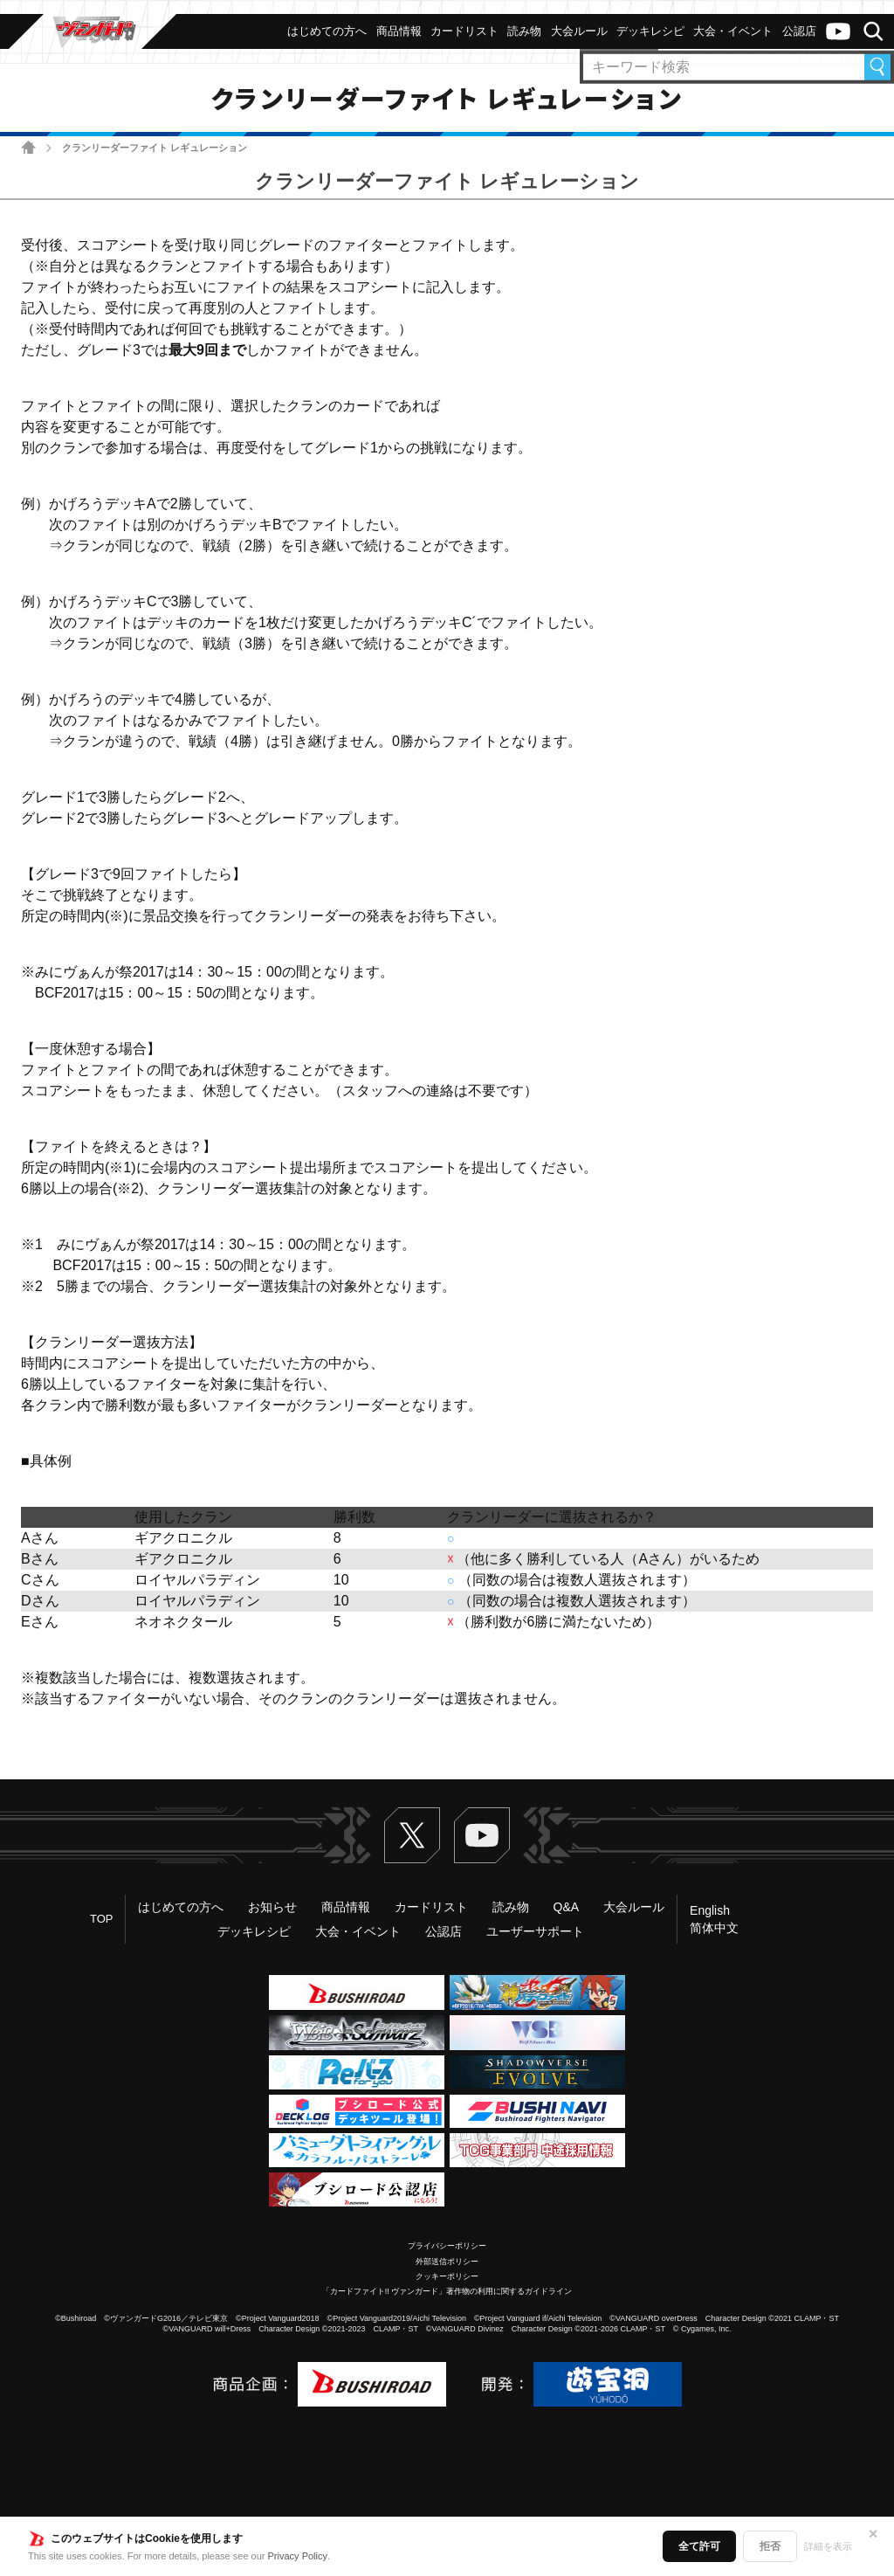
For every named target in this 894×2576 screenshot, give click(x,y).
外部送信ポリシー (447, 2261)
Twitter (412, 1835)
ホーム (28, 147)
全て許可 (699, 2546)
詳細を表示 (828, 2546)
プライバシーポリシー (447, 2245)
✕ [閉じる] (873, 2534)
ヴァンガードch (838, 31)
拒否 (770, 2546)
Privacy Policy (297, 2556)
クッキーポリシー (447, 2276)
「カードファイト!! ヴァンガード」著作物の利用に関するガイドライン (447, 2291)
